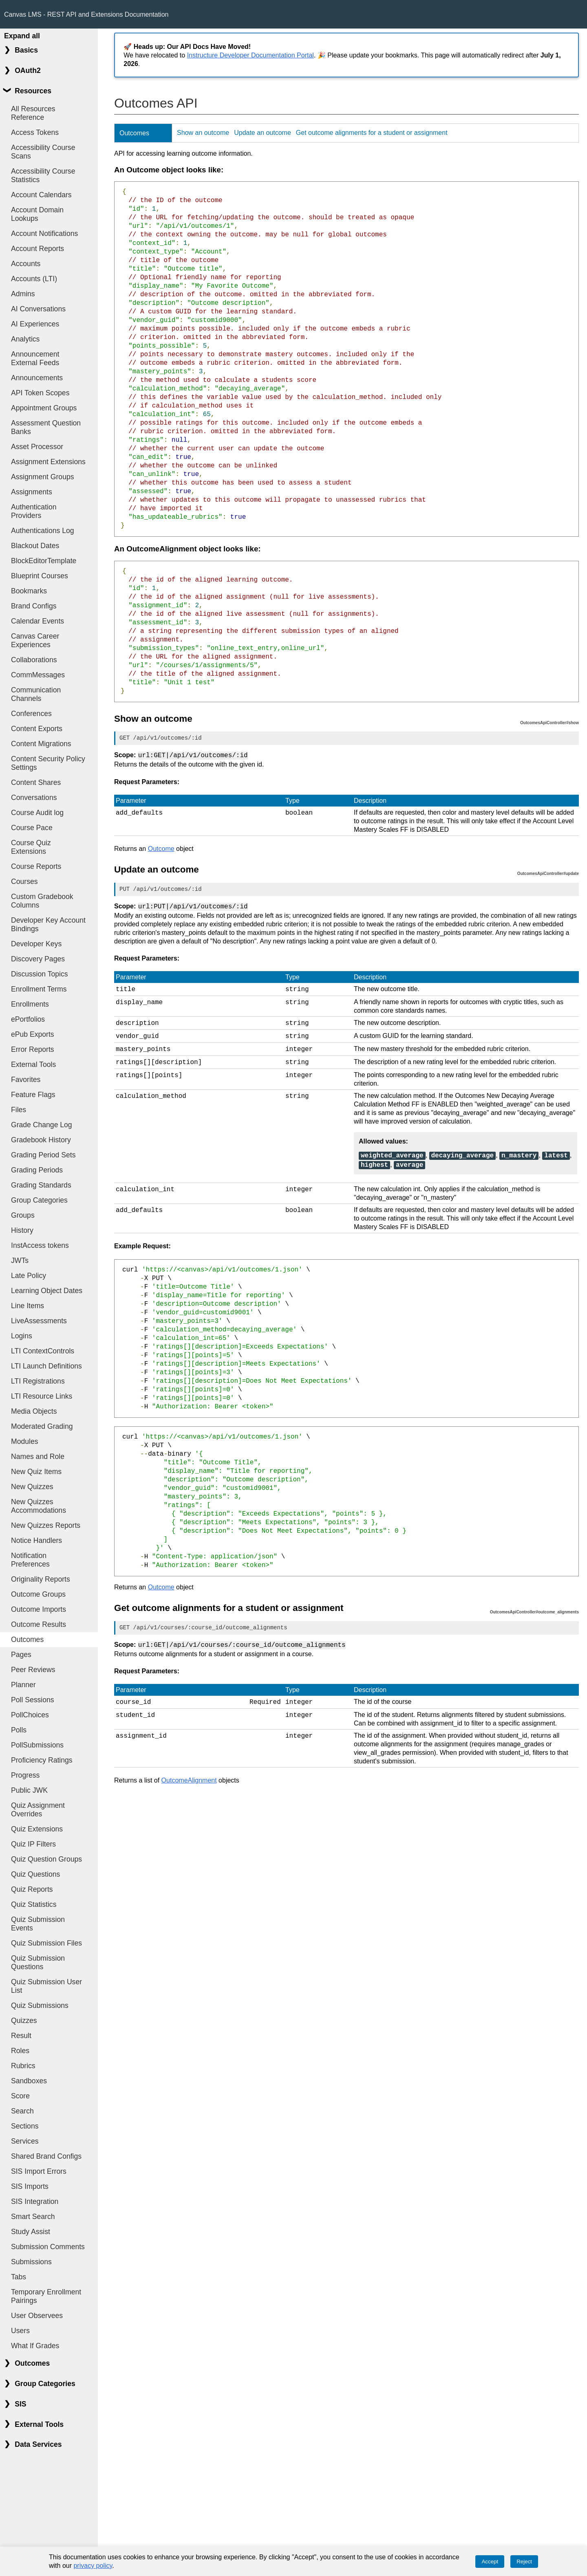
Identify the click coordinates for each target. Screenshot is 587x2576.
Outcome (161, 847)
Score (20, 2096)
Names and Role (37, 1456)
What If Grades (35, 2346)
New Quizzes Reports (45, 1525)
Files (18, 1110)
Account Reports (37, 249)
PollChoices (30, 1715)
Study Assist (30, 2232)
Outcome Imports (38, 1609)
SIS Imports (30, 2186)
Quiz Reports (32, 1889)
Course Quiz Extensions (31, 847)
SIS (20, 2404)
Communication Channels (36, 694)
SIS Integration (34, 2201)
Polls (18, 1730)
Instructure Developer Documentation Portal (250, 55)
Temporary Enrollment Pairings (46, 2296)
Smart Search (33, 2216)
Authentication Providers (34, 511)
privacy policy (92, 2565)
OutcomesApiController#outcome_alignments (534, 1604)
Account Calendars (41, 195)
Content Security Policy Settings (48, 763)
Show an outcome (203, 132)
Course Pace (32, 828)
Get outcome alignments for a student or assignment (372, 132)
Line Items (27, 1306)
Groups (23, 1215)
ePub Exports (32, 1034)
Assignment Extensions (48, 462)
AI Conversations (38, 309)
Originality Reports (40, 1579)
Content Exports (36, 729)
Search (22, 2111)
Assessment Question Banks (46, 427)
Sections (24, 2126)
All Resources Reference (33, 113)
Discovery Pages (38, 959)
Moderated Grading (42, 1426)
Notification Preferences (30, 1559)
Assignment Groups (42, 477)
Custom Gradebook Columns (42, 900)
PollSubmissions (37, 1745)
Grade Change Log (41, 1125)
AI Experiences (35, 324)
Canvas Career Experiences (35, 640)
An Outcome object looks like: (168, 169)
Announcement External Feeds (35, 358)
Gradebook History (41, 1140)
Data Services (38, 2444)
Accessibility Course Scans (43, 151)
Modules (24, 1441)
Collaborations (34, 660)
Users (20, 2331)
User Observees (37, 2316)
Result (21, 2036)
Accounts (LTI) (34, 279)
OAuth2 (28, 70)
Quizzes (24, 2020)
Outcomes (27, 1639)
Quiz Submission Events (38, 1923)
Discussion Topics (39, 974)
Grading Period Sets (43, 1155)
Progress (25, 1775)
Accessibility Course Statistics (43, 175)
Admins (23, 294)
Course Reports (36, 866)
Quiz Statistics (33, 1904)
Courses (24, 881)
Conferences (31, 714)
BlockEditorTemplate (43, 561)
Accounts (25, 264)
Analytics (25, 339)
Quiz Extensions (37, 1829)
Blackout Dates (35, 546)
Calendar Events (37, 621)
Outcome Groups (38, 1594)
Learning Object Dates (46, 1291)
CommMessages (38, 675)
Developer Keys (36, 944)
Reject (524, 2561)
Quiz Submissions (39, 2005)
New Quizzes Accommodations (38, 1506)
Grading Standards (41, 1185)
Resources (33, 91)
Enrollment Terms (39, 989)
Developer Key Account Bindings (48, 924)
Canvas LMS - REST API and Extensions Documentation (86, 14)
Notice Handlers (36, 1540)
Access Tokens (35, 132)
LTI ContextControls (42, 1351)
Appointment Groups (44, 408)
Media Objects (34, 1411)
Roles (20, 2051)
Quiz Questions (35, 1874)
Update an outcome (262, 132)
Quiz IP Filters (33, 1844)
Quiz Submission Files (46, 1943)
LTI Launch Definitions (46, 1366)
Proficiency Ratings (42, 1760)
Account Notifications (44, 233)
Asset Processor (37, 447)
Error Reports (32, 1049)
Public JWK (29, 1790)
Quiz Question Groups (46, 1859)
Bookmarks (29, 591)
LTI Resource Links (41, 1396)
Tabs (18, 2277)
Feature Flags (33, 1095)
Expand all (22, 36)
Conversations (34, 797)
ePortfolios (28, 1019)
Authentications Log (42, 531)
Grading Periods (37, 1170)
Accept (489, 2561)
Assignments (31, 492)
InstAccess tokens (40, 1245)
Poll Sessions (32, 1700)
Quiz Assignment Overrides (38, 1809)
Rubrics (23, 2066)
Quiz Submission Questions (38, 1962)
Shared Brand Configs (46, 2156)
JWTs (20, 1260)
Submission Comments (48, 2247)
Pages (21, 1654)
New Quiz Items (36, 1472)
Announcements (37, 378)
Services (24, 2141)
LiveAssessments (39, 1321)
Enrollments (30, 1004)
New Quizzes (32, 1487)
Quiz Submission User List (46, 1986)
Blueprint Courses (39, 576)
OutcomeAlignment (189, 1771)
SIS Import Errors (38, 2171)
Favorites (25, 1079)
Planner (23, 1685)
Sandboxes (29, 2081)
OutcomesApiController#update (548, 872)
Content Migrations (41, 744)
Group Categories (39, 1200)
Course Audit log (37, 813)
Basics (26, 50)
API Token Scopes (40, 393)
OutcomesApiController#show (549, 723)
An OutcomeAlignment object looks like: (187, 548)
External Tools (33, 1064)
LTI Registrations (38, 1381)
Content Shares (36, 782)
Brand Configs (34, 606)
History (22, 1230)
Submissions (31, 2262)
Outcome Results (38, 1624)
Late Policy (28, 1275)
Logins (21, 1336)
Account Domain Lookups (37, 214)
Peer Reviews (33, 1670)
